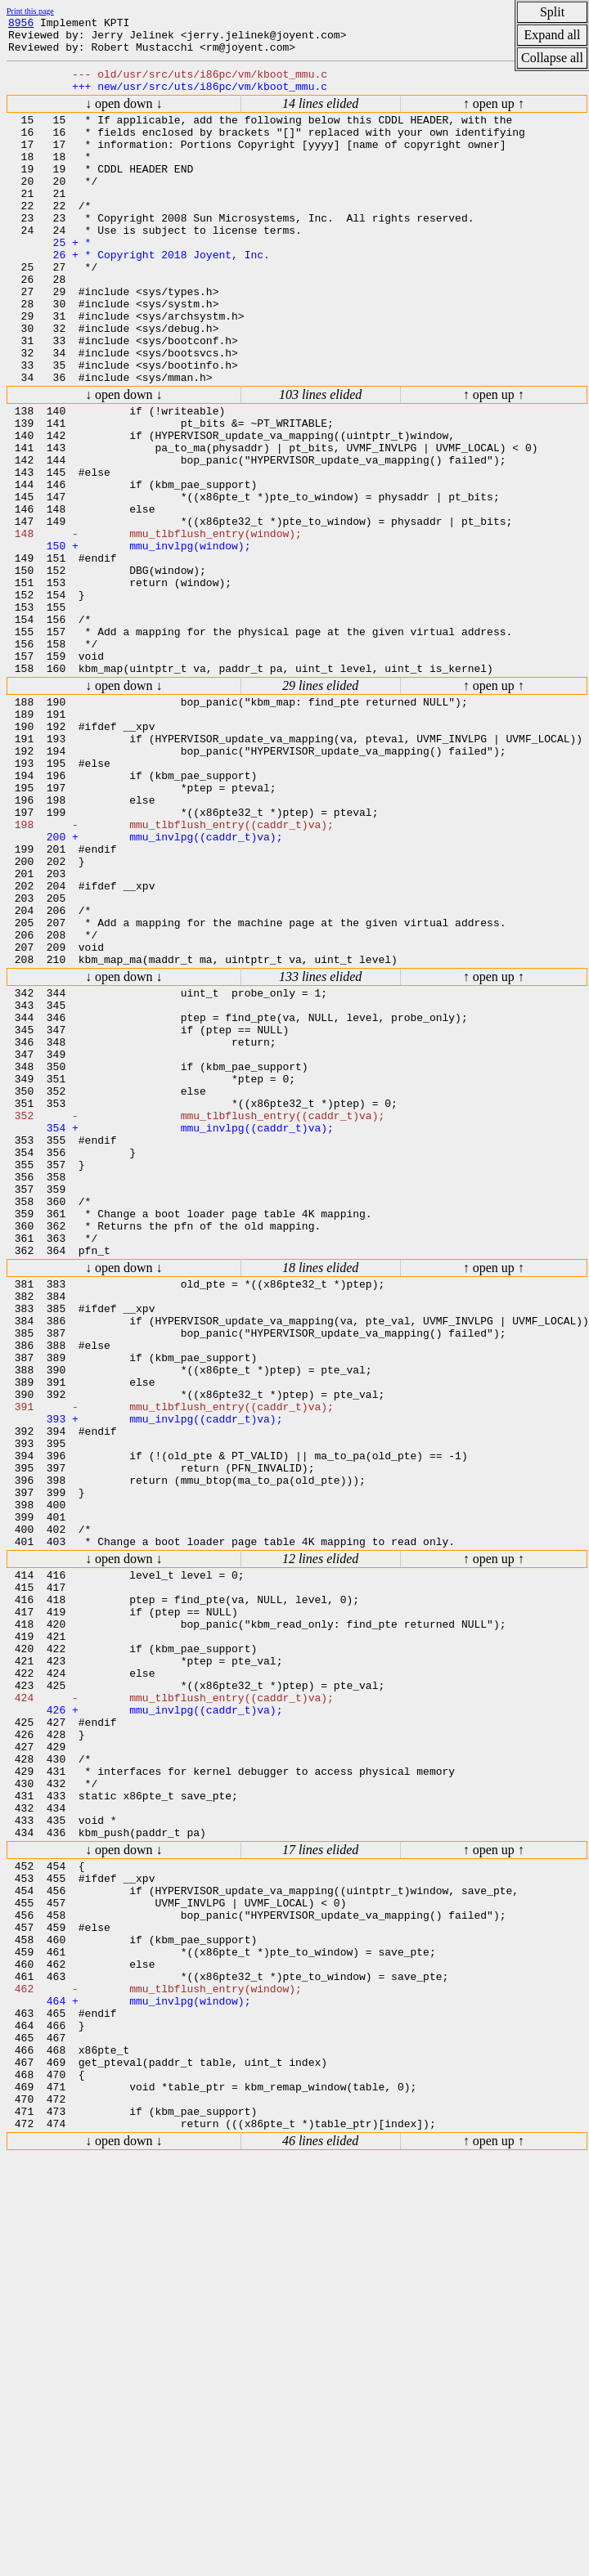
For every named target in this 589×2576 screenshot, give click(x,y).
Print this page (30, 11)
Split (552, 12)
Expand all (552, 35)
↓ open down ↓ (124, 116)
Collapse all (552, 58)
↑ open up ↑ (493, 116)
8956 (21, 24)
